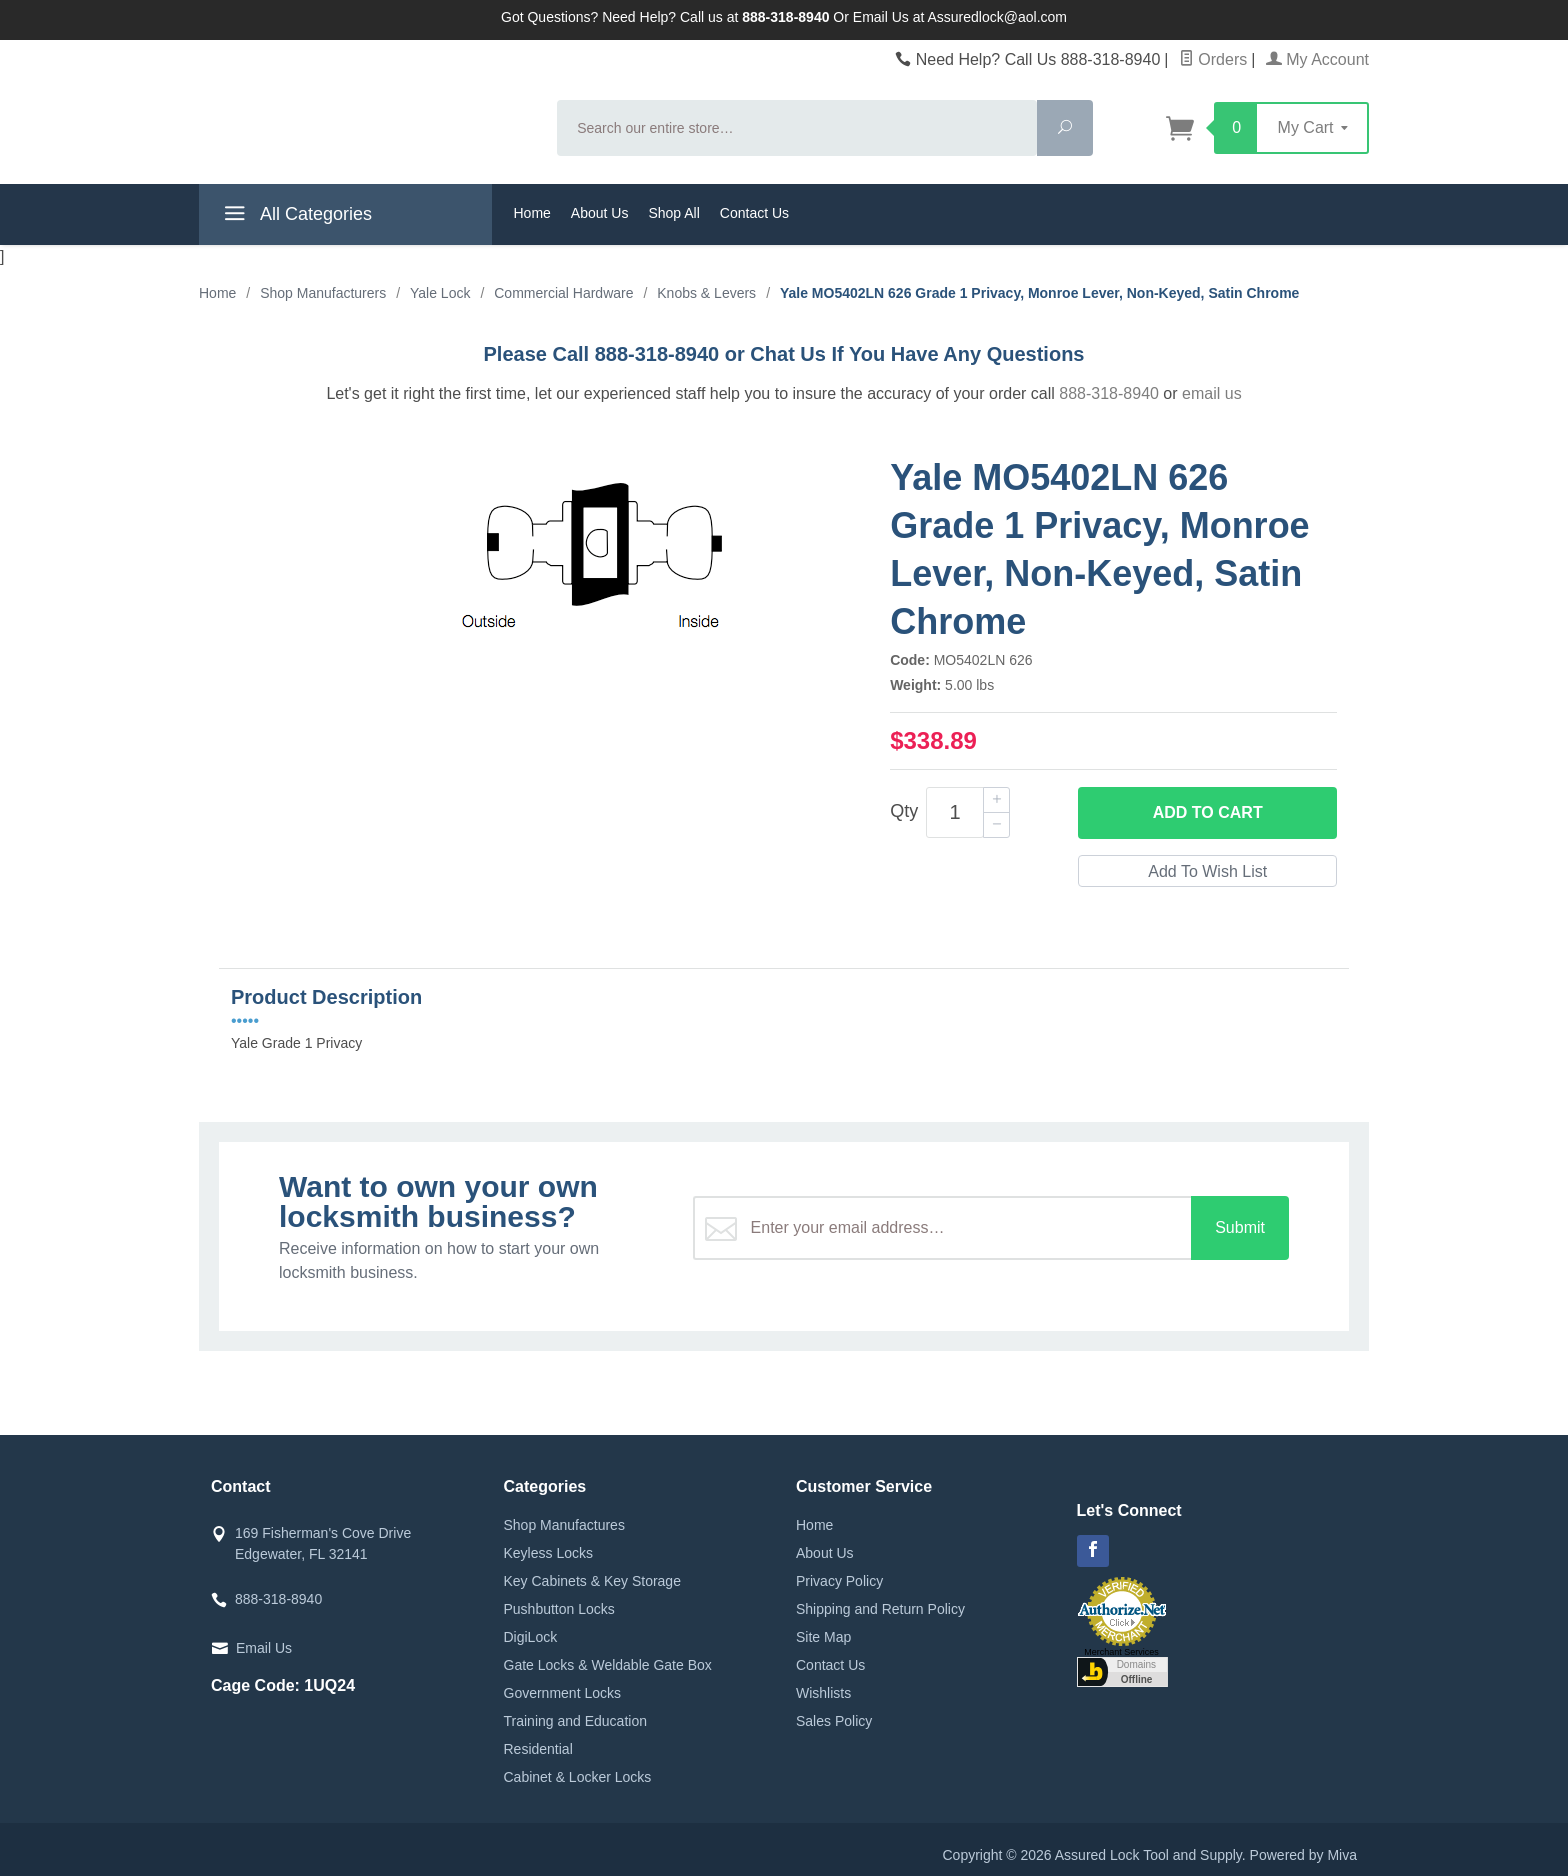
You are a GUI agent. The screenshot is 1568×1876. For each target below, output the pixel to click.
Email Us (264, 1648)
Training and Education (575, 1721)
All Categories (295, 217)
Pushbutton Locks (559, 1609)
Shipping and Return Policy (880, 1609)
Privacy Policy (839, 1581)
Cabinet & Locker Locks (578, 1777)
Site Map (823, 1637)
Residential (538, 1749)
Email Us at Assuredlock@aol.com (960, 17)
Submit (1240, 1227)
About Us (600, 213)
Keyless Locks (548, 1553)
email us (1212, 393)
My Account (1317, 59)
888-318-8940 (1109, 393)
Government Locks (563, 1693)
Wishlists (823, 1693)
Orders (1213, 59)
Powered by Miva (1303, 1855)
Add (1208, 813)
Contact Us (754, 213)
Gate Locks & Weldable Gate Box (608, 1665)
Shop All (673, 213)
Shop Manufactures (564, 1525)
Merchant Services (1121, 1652)
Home (532, 213)
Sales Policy (834, 1721)
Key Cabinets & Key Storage (592, 1581)
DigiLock (531, 1637)
